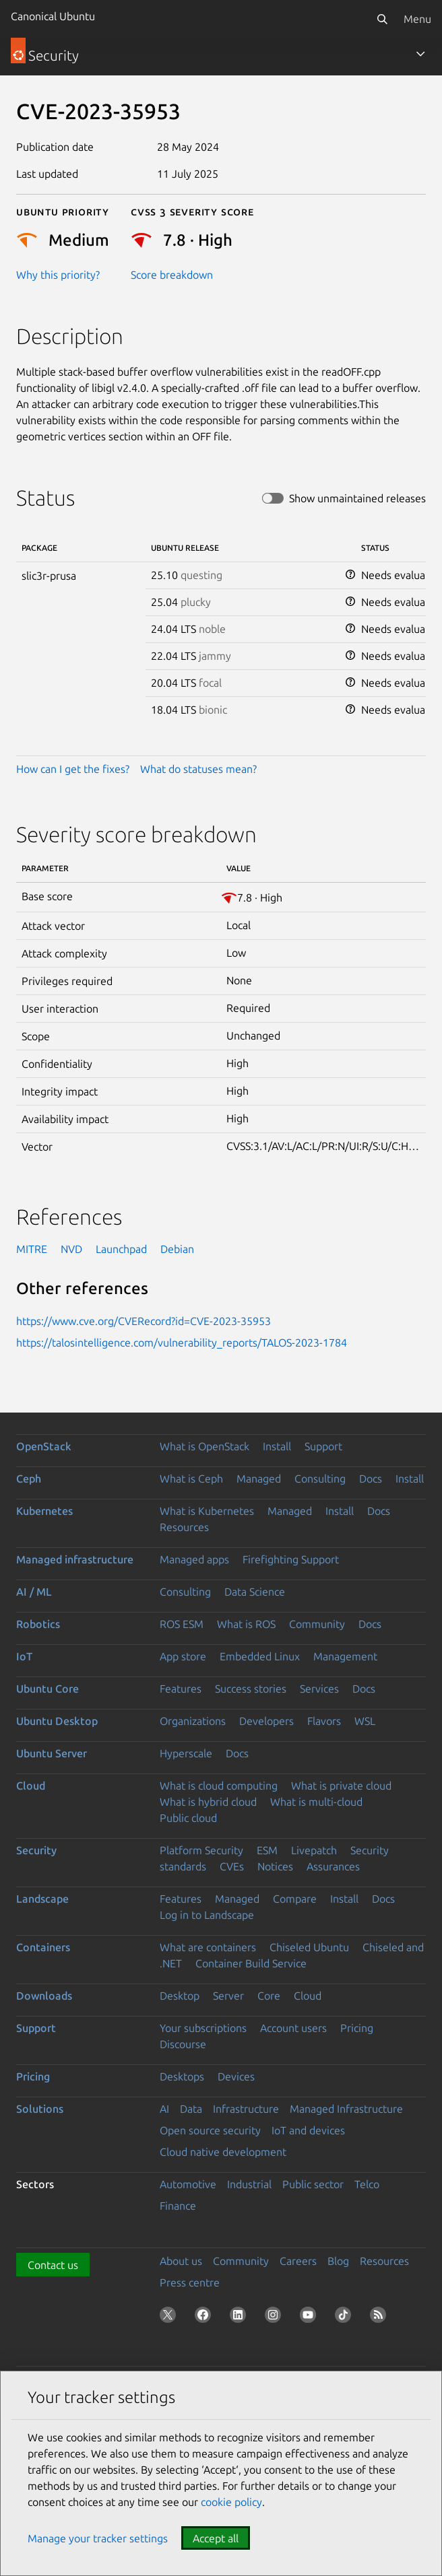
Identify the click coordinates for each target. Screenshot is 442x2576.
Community (317, 1624)
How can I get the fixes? (72, 769)
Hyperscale (186, 1753)
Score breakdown (172, 275)
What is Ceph (191, 1478)
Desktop (179, 1996)
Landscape (42, 1899)
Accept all (216, 2538)
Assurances (333, 1866)
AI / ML (34, 1592)
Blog (338, 2261)
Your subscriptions (203, 2028)
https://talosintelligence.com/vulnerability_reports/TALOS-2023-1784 (181, 1342)
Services (319, 1689)
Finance (178, 2206)
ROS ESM (181, 1624)
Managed (258, 1478)
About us (181, 2261)
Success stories (250, 1689)
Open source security (210, 2130)
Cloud (30, 1786)
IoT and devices (308, 2130)
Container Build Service (251, 1963)
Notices (275, 1866)
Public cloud (188, 1818)
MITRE (31, 1249)
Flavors (324, 1721)
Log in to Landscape (207, 1915)
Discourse (183, 2044)
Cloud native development (223, 2152)
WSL (364, 1721)
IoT (24, 1656)
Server (228, 1996)
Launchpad (121, 1249)
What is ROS (246, 1624)
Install (277, 1446)
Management (345, 1656)
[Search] (382, 19)
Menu (417, 19)
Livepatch (314, 1850)
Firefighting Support (291, 1559)
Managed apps (194, 1559)
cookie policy (231, 2502)
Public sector (313, 2184)
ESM (267, 1850)
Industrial (249, 2184)
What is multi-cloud (316, 1802)
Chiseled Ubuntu (309, 1947)
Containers (43, 1947)
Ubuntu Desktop (57, 1721)
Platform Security (201, 1850)
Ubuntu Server (51, 1753)
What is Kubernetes (207, 1511)
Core (268, 1996)
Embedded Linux (260, 1656)
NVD (71, 1249)
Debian (177, 1249)
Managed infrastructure (74, 1559)
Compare (295, 1899)
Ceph (28, 1478)
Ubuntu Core (47, 1689)
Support (323, 1446)
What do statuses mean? (198, 769)
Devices (236, 2076)
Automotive (188, 2184)
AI (164, 2109)
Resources (184, 1527)
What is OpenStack (204, 1446)
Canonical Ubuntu (53, 16)
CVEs (232, 1866)
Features (180, 1689)
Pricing (356, 2028)
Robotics (38, 1624)
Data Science (254, 1592)
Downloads (44, 1996)
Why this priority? (58, 275)
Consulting (320, 1478)
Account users (293, 2028)
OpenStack (43, 1446)
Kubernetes (44, 1511)
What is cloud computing (219, 1786)
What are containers (208, 1947)
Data (191, 2109)
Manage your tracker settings (98, 2538)
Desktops (182, 2076)
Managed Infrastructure (346, 2109)
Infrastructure (246, 2109)
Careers (298, 2261)
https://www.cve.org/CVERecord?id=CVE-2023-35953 (143, 1321)
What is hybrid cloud (208, 1802)
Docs (370, 1478)
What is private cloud (341, 1786)
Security (36, 1850)
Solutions (39, 2109)
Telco (366, 2184)
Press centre (190, 2282)
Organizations (193, 1721)
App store (183, 1656)
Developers (266, 1721)
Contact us (53, 2265)
